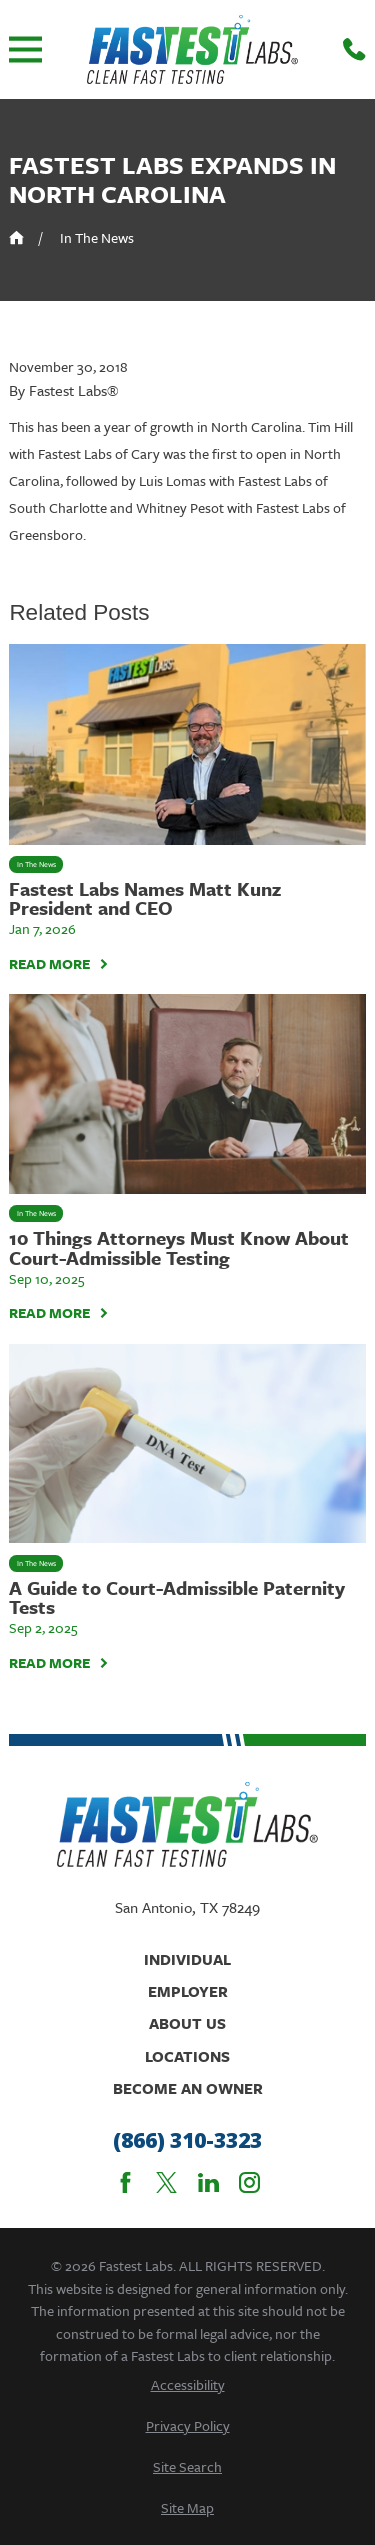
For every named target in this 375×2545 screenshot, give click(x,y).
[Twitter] (166, 2182)
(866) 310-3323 (187, 2141)
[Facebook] (125, 2182)
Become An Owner (188, 2088)
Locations (187, 2056)
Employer (188, 1991)
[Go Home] (16, 237)
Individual (187, 1959)
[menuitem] (187, 2384)
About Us (187, 2023)
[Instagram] (249, 2182)
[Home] (192, 49)
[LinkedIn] (208, 2182)
